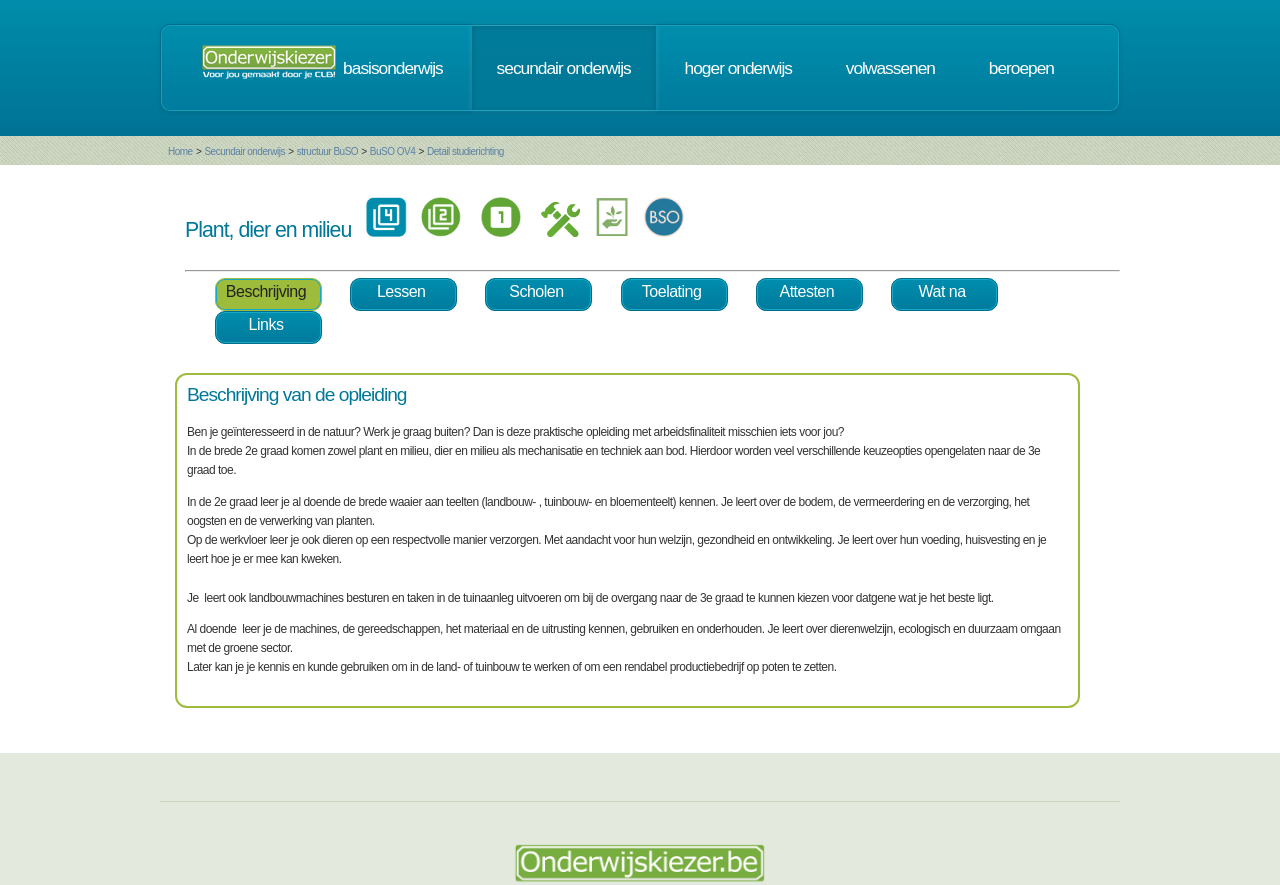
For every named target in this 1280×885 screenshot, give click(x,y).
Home (180, 151)
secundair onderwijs (564, 68)
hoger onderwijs (738, 68)
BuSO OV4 (392, 151)
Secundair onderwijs (244, 151)
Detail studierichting (465, 151)
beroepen (1021, 68)
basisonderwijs (393, 68)
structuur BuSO (327, 151)
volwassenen (890, 68)
